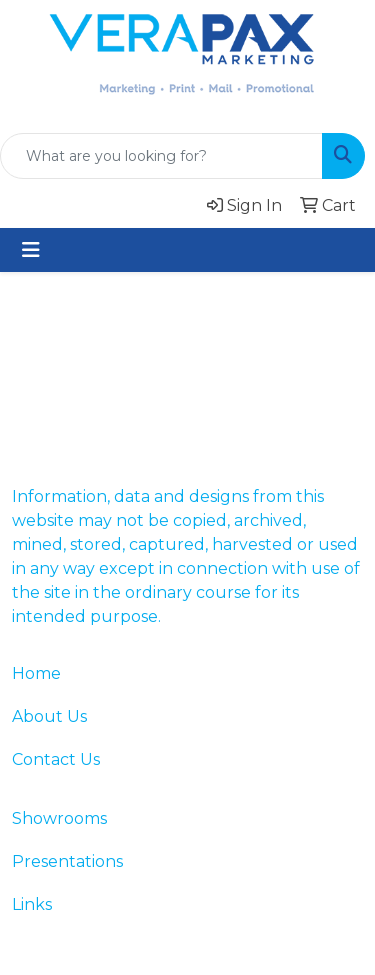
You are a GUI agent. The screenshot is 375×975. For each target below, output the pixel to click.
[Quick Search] (161, 156)
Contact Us (56, 759)
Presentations (67, 861)
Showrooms (59, 818)
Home (36, 673)
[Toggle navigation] (31, 250)
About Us (49, 716)
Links (32, 904)
